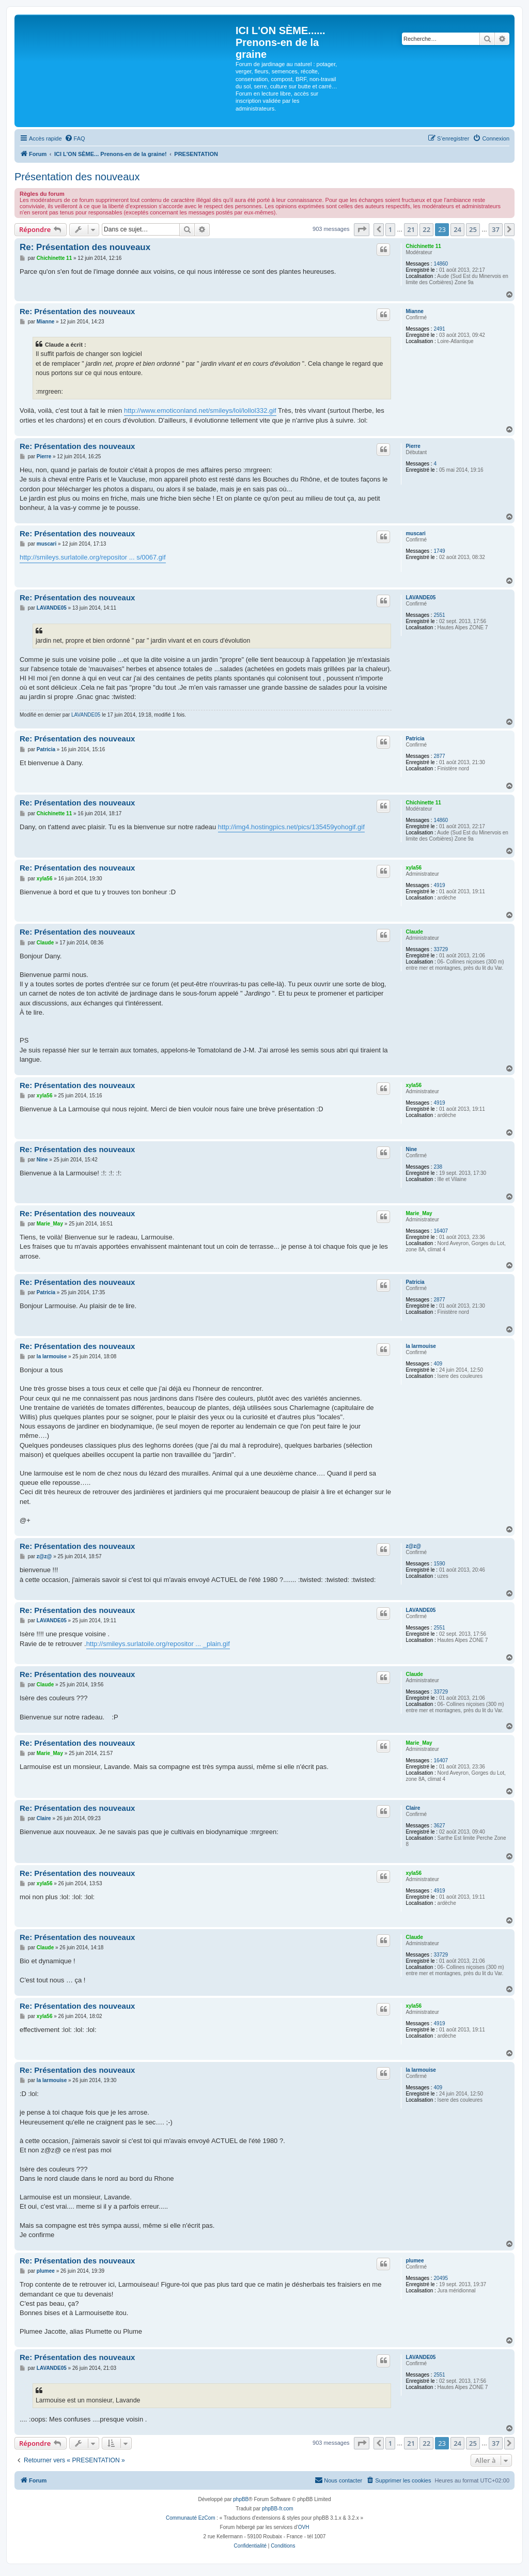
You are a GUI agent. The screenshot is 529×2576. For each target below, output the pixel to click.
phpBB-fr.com (277, 2508)
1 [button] (390, 229)
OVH (303, 2527)
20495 (440, 2278)
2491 (439, 329)
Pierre (413, 446)
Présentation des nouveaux (76, 176)
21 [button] (411, 229)
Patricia (415, 738)
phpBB (240, 2499)
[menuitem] (75, 138)
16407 (440, 1231)
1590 (439, 1563)
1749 (439, 551)
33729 (440, 949)
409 (437, 1364)
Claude (414, 932)
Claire (413, 1808)
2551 (439, 615)
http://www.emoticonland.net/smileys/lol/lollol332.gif (200, 410)
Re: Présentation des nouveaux (85, 247)
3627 (439, 1825)
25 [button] (473, 229)
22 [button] (426, 229)
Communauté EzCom (190, 2518)
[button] (361, 229)
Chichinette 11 (423, 246)
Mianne (414, 311)
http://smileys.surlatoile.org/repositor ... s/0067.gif (93, 557)
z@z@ (413, 1546)
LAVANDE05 (420, 597)
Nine (411, 1149)
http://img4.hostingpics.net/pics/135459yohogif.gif (291, 827)
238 (437, 1167)
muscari (415, 533)
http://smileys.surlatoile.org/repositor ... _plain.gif (158, 1644)
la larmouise (420, 1346)
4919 (439, 885)
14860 (440, 264)
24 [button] (457, 229)
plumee (415, 2260)
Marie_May (419, 1213)
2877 (439, 756)
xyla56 (414, 868)
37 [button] (496, 229)
